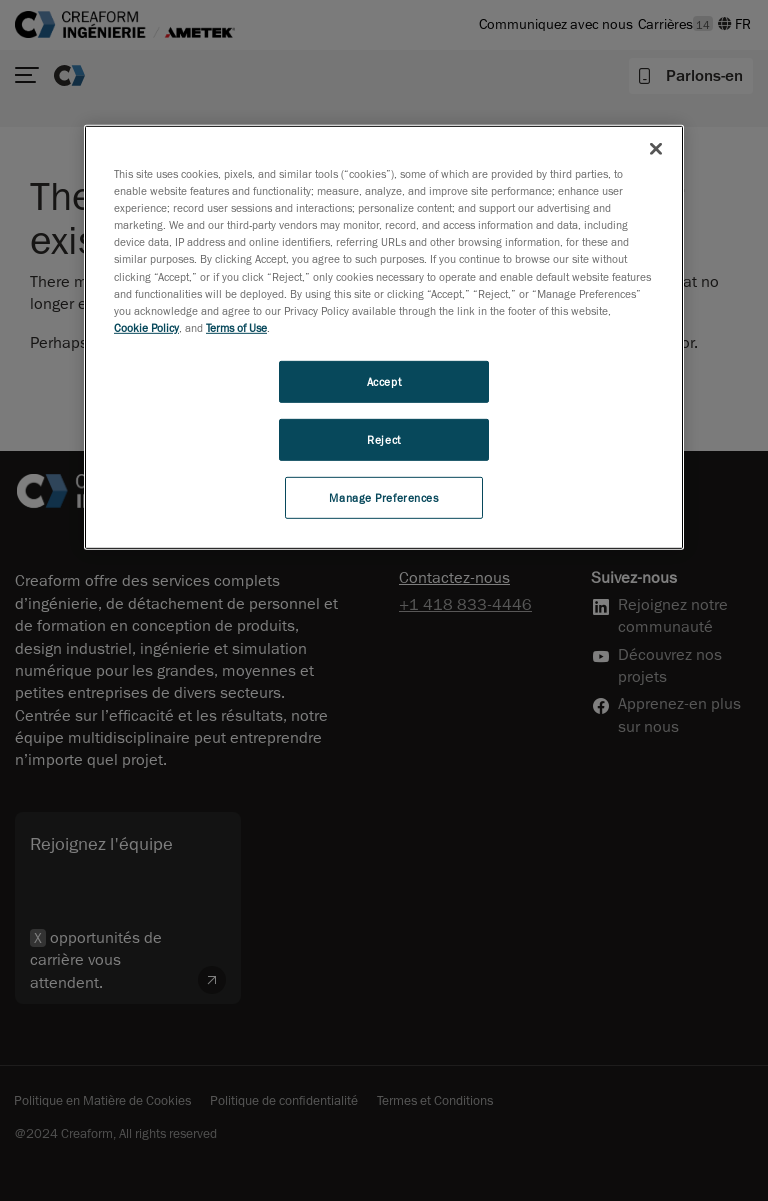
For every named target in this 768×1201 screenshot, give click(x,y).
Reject (383, 439)
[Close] (656, 149)
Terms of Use (236, 327)
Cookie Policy (146, 327)
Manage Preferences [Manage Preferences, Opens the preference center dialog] (383, 496)
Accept (384, 381)
